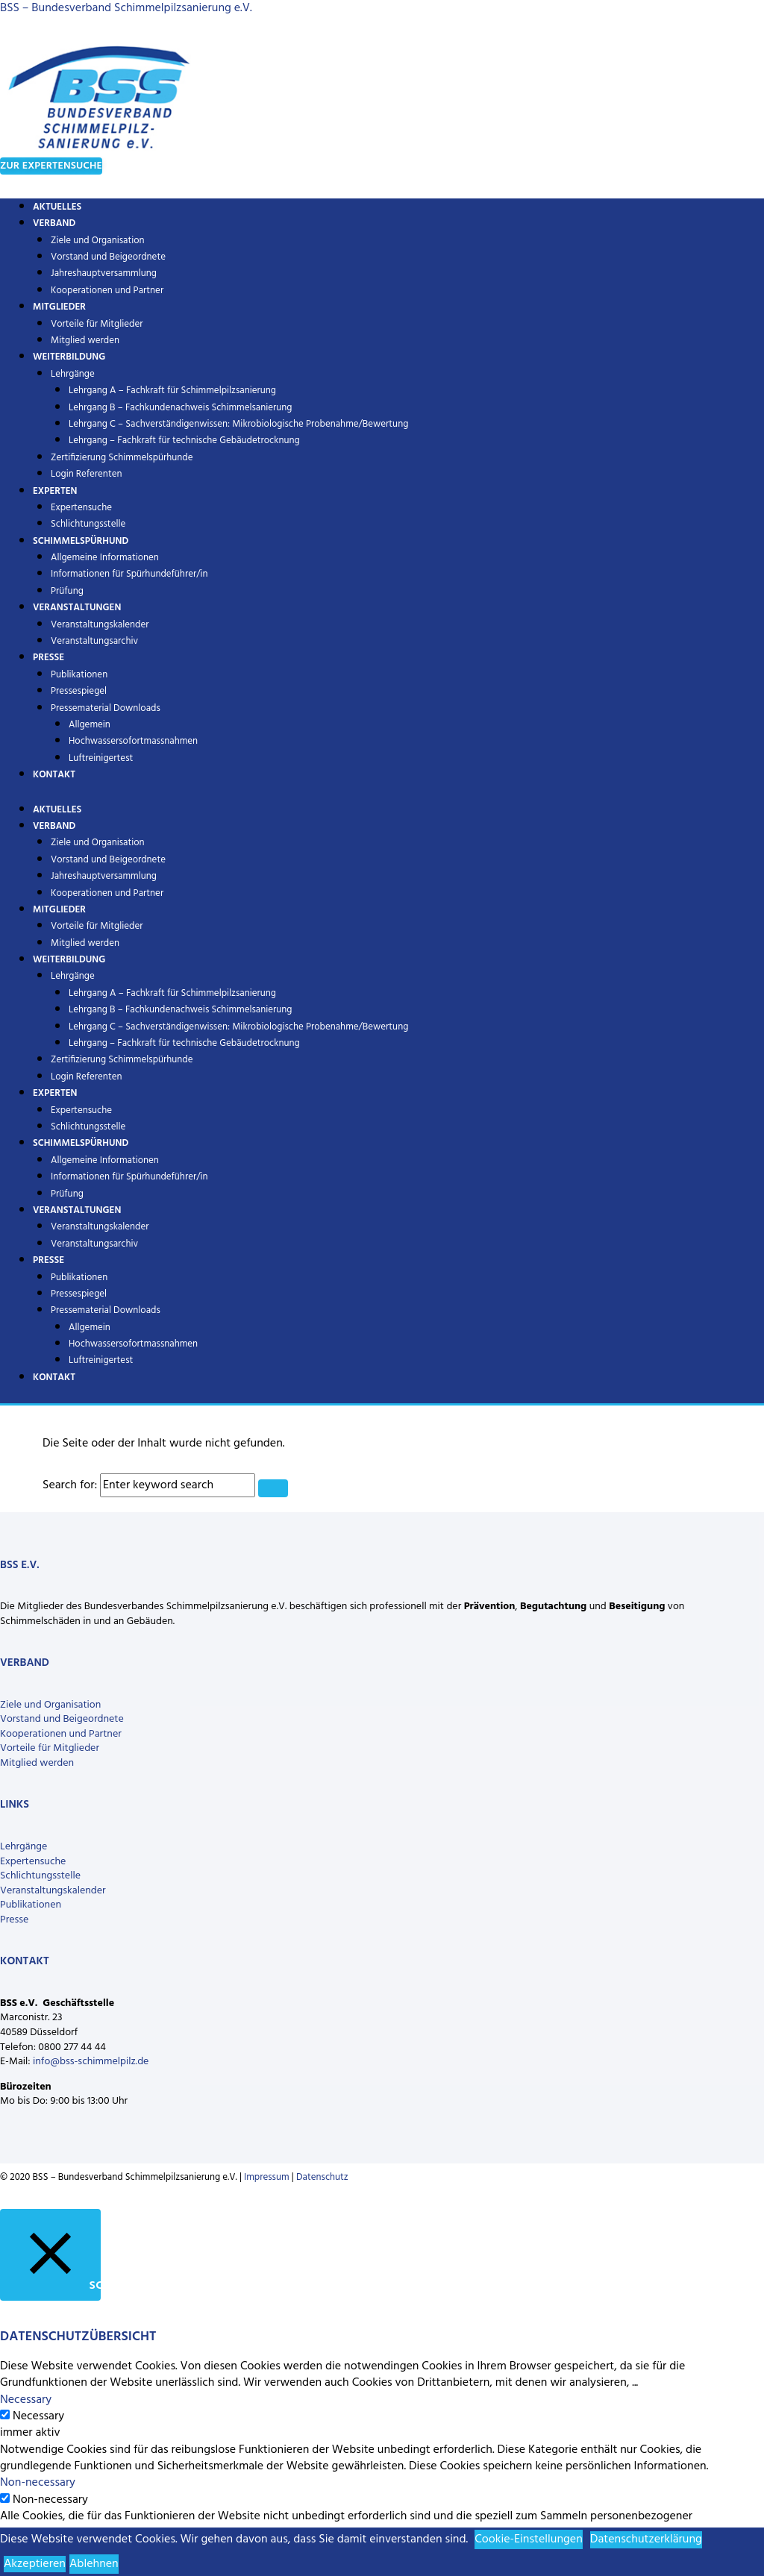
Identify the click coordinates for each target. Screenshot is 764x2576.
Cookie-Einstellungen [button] (529, 2539)
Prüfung (67, 1194)
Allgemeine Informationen (105, 557)
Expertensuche (81, 507)
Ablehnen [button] (94, 2564)
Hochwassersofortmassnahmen (133, 741)
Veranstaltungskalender (100, 625)
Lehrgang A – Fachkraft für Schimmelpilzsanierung (172, 390)
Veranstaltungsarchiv (94, 641)
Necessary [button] (25, 2400)
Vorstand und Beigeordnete (108, 257)
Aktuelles (57, 810)
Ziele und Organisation (98, 240)
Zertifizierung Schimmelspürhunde (122, 458)
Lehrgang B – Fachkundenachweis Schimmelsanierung (180, 408)
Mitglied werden (85, 943)
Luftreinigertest (101, 758)
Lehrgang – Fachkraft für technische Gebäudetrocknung (184, 440)
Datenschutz (322, 2177)
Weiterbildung (69, 357)
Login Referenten (86, 474)
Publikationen (79, 675)
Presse (48, 657)
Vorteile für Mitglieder (97, 324)
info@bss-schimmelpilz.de (90, 2061)
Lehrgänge (73, 374)
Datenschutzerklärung (646, 2539)
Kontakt (54, 775)
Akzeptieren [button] (35, 2564)
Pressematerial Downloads (105, 708)
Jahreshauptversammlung (104, 273)
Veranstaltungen (77, 607)
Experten (55, 491)
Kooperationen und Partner (107, 290)
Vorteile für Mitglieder (49, 1748)
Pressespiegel (79, 691)
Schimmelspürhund (80, 541)
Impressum (266, 2177)
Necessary (38, 2416)
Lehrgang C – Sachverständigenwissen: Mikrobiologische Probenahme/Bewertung (238, 424)
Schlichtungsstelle (88, 1127)
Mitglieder (59, 307)
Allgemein (89, 725)
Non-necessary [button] (37, 2482)
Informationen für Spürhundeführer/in (129, 574)
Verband (54, 223)
